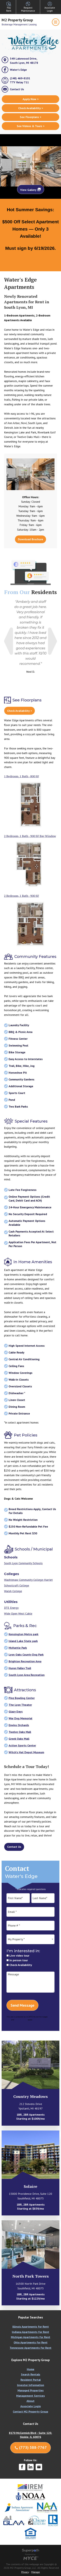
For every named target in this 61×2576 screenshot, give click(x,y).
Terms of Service (21, 2020)
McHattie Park (18, 1648)
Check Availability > (30, 108)
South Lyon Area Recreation (27, 1675)
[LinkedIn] (30, 2467)
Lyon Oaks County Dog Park (26, 1654)
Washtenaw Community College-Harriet (28, 1580)
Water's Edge (18, 70)
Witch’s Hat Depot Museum (26, 1752)
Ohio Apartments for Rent (30, 2342)
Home (30, 2369)
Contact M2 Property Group (30, 2411)
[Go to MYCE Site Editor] (30, 2557)
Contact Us (17, 89)
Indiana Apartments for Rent (30, 2332)
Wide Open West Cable (18, 1613)
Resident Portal (30, 2380)
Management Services (30, 2396)
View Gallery (30, 189)
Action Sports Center (22, 1745)
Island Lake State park (23, 1641)
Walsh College (13, 1591)
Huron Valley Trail (20, 1668)
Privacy (25, 2572)
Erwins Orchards (19, 1725)
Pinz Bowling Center (22, 1698)
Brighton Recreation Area (25, 1661)
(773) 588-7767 (30, 2447)
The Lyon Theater (20, 1705)
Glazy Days (16, 1711)
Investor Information (30, 2385)
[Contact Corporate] (39, 2467)
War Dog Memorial (20, 1718)
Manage (35, 2572)
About (30, 2401)
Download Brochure (30, 539)
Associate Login (30, 2406)
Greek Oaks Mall (19, 1739)
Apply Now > (31, 99)
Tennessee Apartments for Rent (30, 2348)
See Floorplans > (30, 117)
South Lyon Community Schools (23, 1563)
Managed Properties (31, 2390)
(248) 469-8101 (20, 80)
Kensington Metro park (23, 1634)
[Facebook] (22, 2467)
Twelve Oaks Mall (20, 1732)
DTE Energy (11, 1608)
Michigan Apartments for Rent (30, 2337)
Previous (8, 641)
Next (52, 641)
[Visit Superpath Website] (30, 2551)
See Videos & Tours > (30, 126)
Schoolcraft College (16, 1585)
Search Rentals (30, 2374)
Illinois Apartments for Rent (30, 2326)
